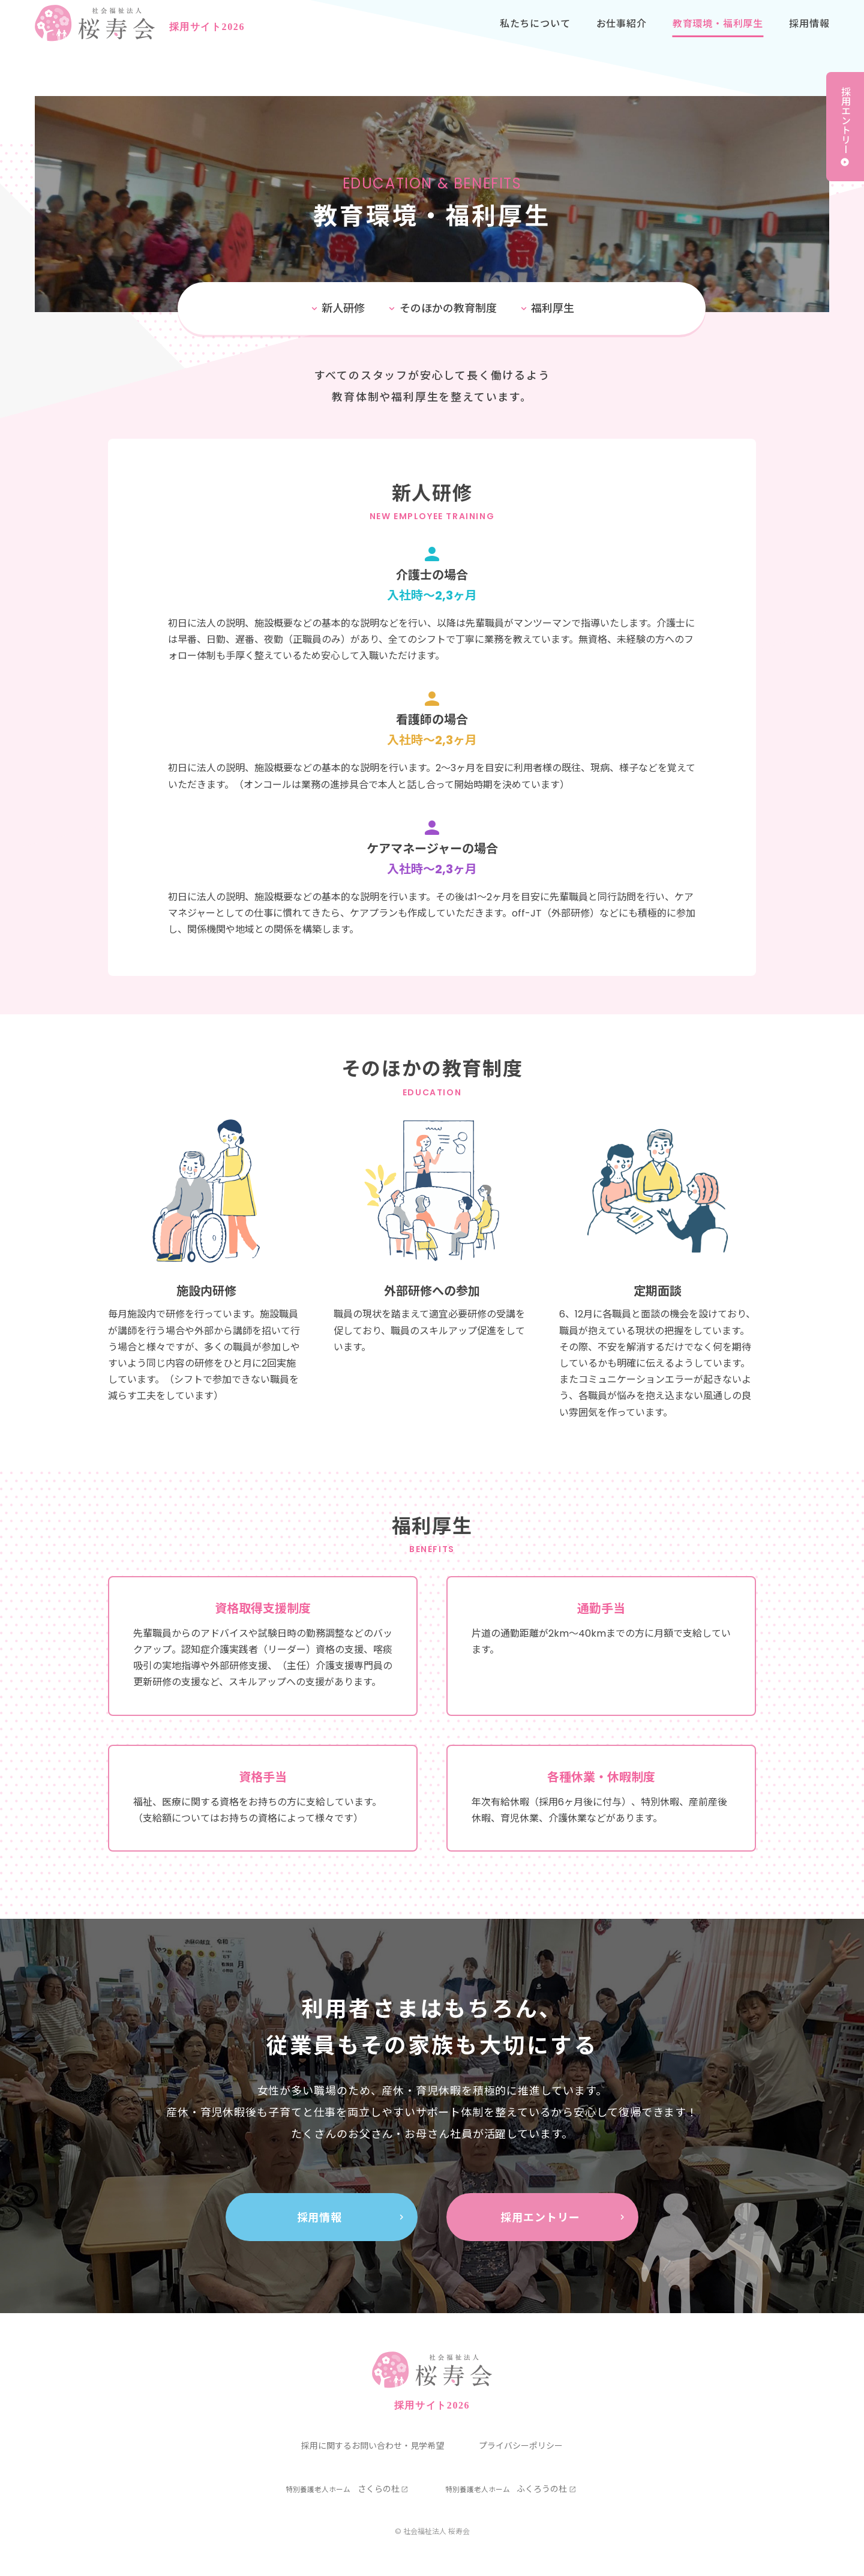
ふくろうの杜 (506, 2489)
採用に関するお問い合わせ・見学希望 (372, 2446)
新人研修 (343, 308)
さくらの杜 (343, 2489)
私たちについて (535, 36)
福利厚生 (552, 308)
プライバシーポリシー (521, 2446)
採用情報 (809, 36)
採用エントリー (845, 120)
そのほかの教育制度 (448, 308)
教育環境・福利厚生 (718, 36)
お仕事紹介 (621, 36)
